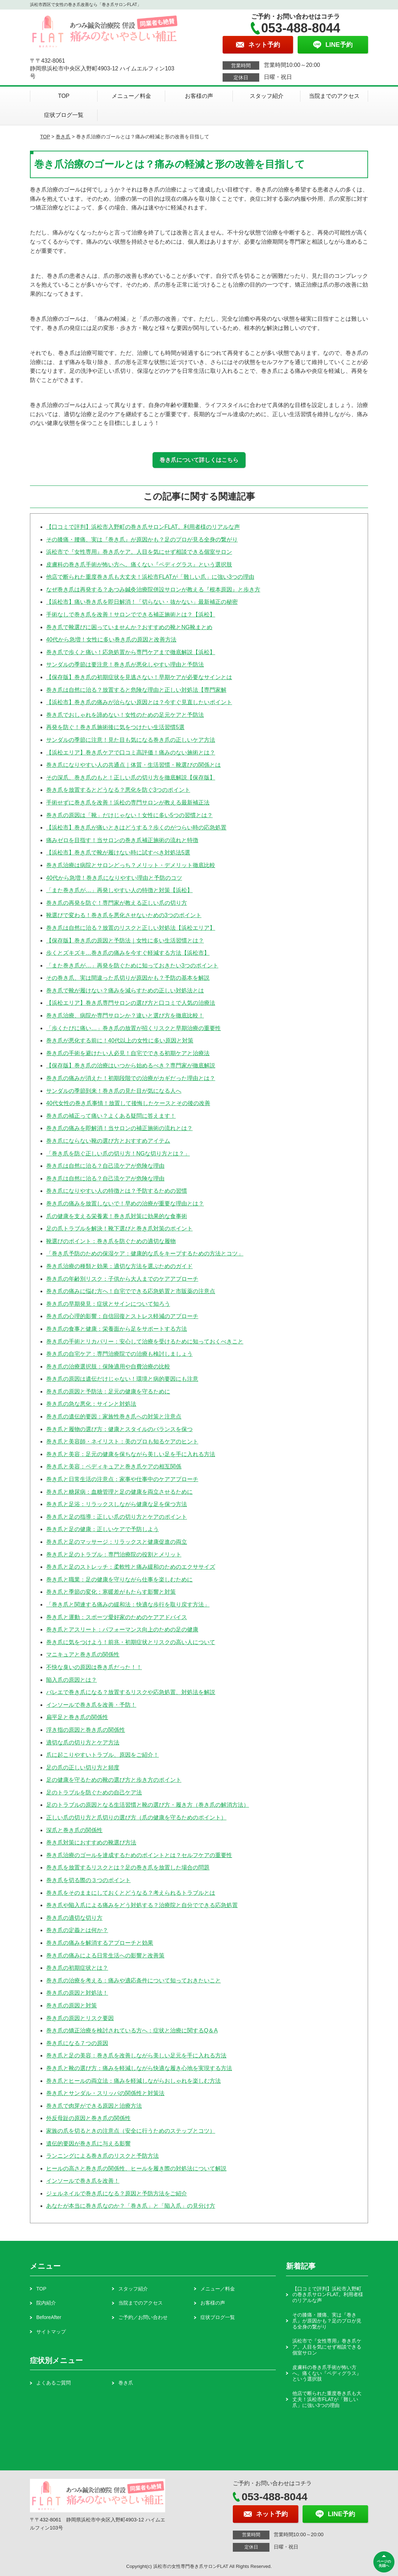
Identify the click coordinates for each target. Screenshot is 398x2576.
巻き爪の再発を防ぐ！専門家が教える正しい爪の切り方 (116, 903)
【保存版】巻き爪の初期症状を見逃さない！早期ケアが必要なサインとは (139, 677)
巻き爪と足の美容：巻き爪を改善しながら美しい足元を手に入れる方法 (136, 2055)
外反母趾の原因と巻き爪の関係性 (88, 2118)
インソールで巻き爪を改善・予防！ (91, 1705)
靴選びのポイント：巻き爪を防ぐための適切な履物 (111, 1241)
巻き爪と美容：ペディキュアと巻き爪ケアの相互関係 (113, 1466)
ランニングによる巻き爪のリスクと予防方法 (102, 2156)
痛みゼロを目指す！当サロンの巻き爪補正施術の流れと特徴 (122, 840)
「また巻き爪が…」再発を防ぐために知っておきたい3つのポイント (132, 966)
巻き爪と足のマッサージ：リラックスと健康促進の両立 (116, 1542)
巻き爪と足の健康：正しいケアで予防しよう (102, 1529)
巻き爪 (63, 136)
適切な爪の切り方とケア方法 (82, 1742)
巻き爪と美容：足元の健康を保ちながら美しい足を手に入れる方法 (130, 1454)
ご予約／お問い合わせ (143, 2317)
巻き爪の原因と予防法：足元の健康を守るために (108, 1391)
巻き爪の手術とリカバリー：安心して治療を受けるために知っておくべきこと (144, 1342)
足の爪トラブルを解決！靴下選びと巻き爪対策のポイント (119, 1228)
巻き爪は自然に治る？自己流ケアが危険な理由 (105, 1166)
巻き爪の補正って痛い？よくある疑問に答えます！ (111, 1116)
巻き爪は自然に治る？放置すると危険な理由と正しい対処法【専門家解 (136, 690)
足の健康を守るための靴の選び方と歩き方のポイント (113, 1780)
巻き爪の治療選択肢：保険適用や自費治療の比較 (108, 1367)
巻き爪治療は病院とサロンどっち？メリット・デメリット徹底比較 (130, 865)
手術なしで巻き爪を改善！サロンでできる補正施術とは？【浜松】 (130, 615)
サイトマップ (51, 2331)
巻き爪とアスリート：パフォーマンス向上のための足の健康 (122, 1629)
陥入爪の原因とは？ (71, 1680)
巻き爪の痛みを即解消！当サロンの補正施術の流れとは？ (119, 1128)
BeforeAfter (48, 2317)
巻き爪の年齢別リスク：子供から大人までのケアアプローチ (122, 1279)
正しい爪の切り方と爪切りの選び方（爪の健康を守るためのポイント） (136, 1817)
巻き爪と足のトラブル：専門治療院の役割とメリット (113, 1554)
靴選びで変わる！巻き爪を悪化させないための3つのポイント (123, 915)
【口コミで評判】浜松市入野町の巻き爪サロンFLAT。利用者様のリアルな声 (143, 527)
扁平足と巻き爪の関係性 (77, 1717)
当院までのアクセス (334, 96)
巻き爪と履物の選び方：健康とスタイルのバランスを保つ (119, 1429)
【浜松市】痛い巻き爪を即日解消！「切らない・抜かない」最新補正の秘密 (142, 602)
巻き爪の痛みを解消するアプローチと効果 (99, 1943)
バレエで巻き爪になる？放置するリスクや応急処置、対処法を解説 (130, 1692)
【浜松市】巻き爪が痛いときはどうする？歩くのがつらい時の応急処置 (136, 828)
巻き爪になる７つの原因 (77, 2043)
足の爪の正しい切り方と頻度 (82, 1767)
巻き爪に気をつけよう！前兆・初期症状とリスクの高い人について (130, 1642)
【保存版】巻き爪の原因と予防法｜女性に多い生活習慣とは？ (125, 941)
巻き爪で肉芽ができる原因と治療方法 (94, 2106)
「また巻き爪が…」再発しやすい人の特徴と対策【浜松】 (119, 890)
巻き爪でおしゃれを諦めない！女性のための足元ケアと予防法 (125, 715)
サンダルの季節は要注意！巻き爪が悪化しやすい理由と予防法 (125, 664)
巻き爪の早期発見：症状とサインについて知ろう (108, 1304)
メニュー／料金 (131, 96)
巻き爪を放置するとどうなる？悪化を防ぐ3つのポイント (118, 790)
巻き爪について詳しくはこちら (199, 460)
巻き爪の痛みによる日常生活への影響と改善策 (105, 1955)
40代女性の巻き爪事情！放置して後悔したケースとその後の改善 (128, 1103)
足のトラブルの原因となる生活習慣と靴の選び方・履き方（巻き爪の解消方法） (147, 1805)
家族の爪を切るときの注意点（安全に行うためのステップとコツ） (130, 2131)
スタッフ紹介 (267, 96)
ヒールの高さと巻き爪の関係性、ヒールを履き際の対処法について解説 (136, 2168)
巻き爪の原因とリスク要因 (80, 2018)
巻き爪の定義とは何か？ (77, 1930)
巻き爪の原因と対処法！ (77, 1993)
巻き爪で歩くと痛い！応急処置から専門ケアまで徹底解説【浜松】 (130, 652)
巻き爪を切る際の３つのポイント (88, 1880)
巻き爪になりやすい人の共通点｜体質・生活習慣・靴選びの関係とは (133, 765)
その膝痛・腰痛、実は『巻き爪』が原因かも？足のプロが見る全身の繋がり (142, 540)
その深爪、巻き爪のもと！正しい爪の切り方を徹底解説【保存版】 (130, 778)
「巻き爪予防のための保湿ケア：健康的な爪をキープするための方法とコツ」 (144, 1253)
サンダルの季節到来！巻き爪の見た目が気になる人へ (113, 1091)
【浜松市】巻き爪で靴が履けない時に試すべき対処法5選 (118, 852)
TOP (64, 96)
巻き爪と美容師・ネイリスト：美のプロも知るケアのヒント (122, 1441)
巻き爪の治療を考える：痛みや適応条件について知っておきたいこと (133, 1980)
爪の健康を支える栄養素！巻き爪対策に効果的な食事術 (116, 1216)
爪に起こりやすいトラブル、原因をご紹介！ (102, 1755)
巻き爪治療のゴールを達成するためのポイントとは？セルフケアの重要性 (139, 1855)
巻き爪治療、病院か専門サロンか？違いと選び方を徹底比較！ (125, 1016)
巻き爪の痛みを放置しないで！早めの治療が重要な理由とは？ (125, 1203)
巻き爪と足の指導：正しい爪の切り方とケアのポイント (116, 1517)
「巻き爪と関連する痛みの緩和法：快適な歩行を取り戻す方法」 (128, 1604)
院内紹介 (46, 2303)
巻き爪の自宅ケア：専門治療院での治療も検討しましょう (119, 1354)
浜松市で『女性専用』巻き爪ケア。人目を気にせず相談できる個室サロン (139, 552)
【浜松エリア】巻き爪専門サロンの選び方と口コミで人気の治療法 (130, 1003)
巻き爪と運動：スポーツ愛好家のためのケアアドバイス (116, 1617)
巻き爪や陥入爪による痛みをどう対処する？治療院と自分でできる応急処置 (142, 1905)
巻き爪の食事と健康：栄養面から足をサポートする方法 (116, 1329)
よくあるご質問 (53, 2383)
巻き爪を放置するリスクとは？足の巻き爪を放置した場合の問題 (128, 1867)
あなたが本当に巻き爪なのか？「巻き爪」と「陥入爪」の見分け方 (130, 2206)
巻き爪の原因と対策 (71, 2005)
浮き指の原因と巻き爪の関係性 (85, 1730)
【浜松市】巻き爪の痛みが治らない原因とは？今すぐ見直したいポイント (139, 702)
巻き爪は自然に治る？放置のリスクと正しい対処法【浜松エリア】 (130, 928)
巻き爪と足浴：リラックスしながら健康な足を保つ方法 (116, 1504)
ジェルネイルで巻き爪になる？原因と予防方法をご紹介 (116, 2193)
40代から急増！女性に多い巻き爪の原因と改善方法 (111, 640)
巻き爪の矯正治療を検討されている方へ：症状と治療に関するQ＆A (132, 2030)
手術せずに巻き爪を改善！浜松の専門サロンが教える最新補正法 (128, 803)
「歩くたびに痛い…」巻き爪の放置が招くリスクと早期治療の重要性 (133, 1028)
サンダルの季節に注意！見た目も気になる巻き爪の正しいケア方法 (130, 740)
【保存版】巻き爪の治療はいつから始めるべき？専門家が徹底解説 (130, 1065)
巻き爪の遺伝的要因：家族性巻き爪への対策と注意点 (113, 1416)
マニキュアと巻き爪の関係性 (82, 1654)
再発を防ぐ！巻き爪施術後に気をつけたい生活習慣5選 (115, 727)
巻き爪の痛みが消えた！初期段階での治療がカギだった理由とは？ (130, 1078)
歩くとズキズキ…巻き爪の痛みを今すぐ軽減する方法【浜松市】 (128, 953)
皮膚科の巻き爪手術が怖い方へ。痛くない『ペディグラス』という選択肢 (139, 565)
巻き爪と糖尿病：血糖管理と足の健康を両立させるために (119, 1492)
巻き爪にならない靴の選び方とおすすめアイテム (108, 1141)
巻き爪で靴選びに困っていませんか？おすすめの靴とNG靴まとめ (129, 627)
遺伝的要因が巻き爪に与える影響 (88, 2143)
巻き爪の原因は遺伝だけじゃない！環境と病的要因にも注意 (122, 1379)
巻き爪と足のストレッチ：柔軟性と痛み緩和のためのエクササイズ (130, 1567)
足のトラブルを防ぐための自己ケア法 (94, 1792)
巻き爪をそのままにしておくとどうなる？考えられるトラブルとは (130, 1893)
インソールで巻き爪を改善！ (82, 2181)
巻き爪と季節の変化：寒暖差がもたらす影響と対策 (111, 1592)
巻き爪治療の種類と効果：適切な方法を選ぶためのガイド (119, 1266)
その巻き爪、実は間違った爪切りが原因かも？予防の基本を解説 (128, 978)
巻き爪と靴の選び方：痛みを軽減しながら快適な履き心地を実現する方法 (139, 2068)
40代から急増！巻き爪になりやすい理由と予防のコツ (114, 878)
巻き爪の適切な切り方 (74, 1918)
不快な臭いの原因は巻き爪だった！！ (94, 1667)
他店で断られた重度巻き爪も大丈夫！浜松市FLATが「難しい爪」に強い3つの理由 (150, 577)
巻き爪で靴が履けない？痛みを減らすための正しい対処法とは (125, 991)
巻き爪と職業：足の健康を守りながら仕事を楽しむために (119, 1579)
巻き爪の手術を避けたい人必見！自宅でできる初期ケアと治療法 (128, 1053)
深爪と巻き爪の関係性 (74, 1830)
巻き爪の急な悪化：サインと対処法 (91, 1404)
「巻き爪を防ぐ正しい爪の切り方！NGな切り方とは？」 (118, 1154)
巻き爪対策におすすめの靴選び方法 (91, 1842)
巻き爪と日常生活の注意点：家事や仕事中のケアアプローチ (122, 1479)
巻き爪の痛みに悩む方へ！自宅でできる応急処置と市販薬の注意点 (130, 1291)
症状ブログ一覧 (63, 115)
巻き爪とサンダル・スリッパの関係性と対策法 (105, 2093)
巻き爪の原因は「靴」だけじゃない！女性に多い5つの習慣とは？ (129, 815)
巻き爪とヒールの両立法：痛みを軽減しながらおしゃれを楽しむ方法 (133, 2081)
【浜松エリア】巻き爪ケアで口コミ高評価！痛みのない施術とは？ (130, 753)
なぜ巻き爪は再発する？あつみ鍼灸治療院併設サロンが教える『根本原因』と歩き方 (153, 590)
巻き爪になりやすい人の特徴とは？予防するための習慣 (116, 1191)
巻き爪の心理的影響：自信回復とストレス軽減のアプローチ (122, 1316)
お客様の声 (199, 96)
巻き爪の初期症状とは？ (77, 1968)
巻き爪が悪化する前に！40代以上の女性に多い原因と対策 (119, 1040)
